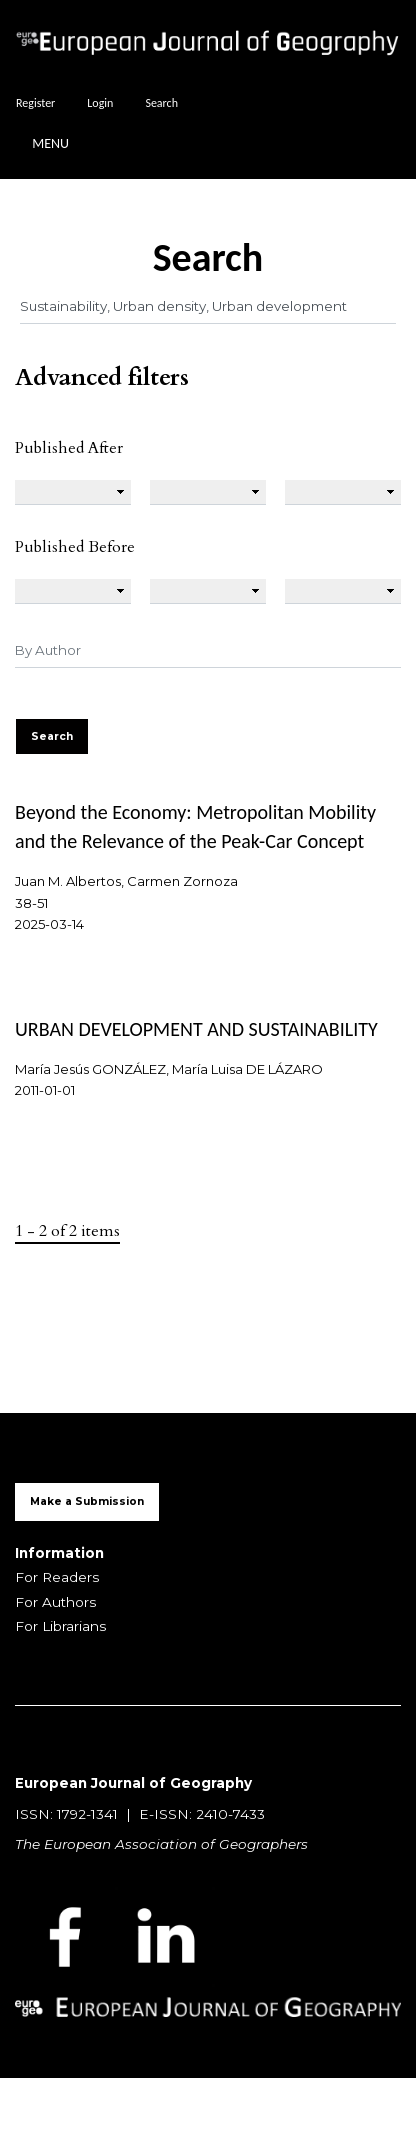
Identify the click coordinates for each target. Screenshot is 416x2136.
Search (161, 103)
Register (35, 103)
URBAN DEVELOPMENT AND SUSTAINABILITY (196, 1029)
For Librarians (60, 1626)
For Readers (57, 1577)
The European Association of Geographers (161, 1844)
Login (100, 103)
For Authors (55, 1602)
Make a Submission (87, 1501)
